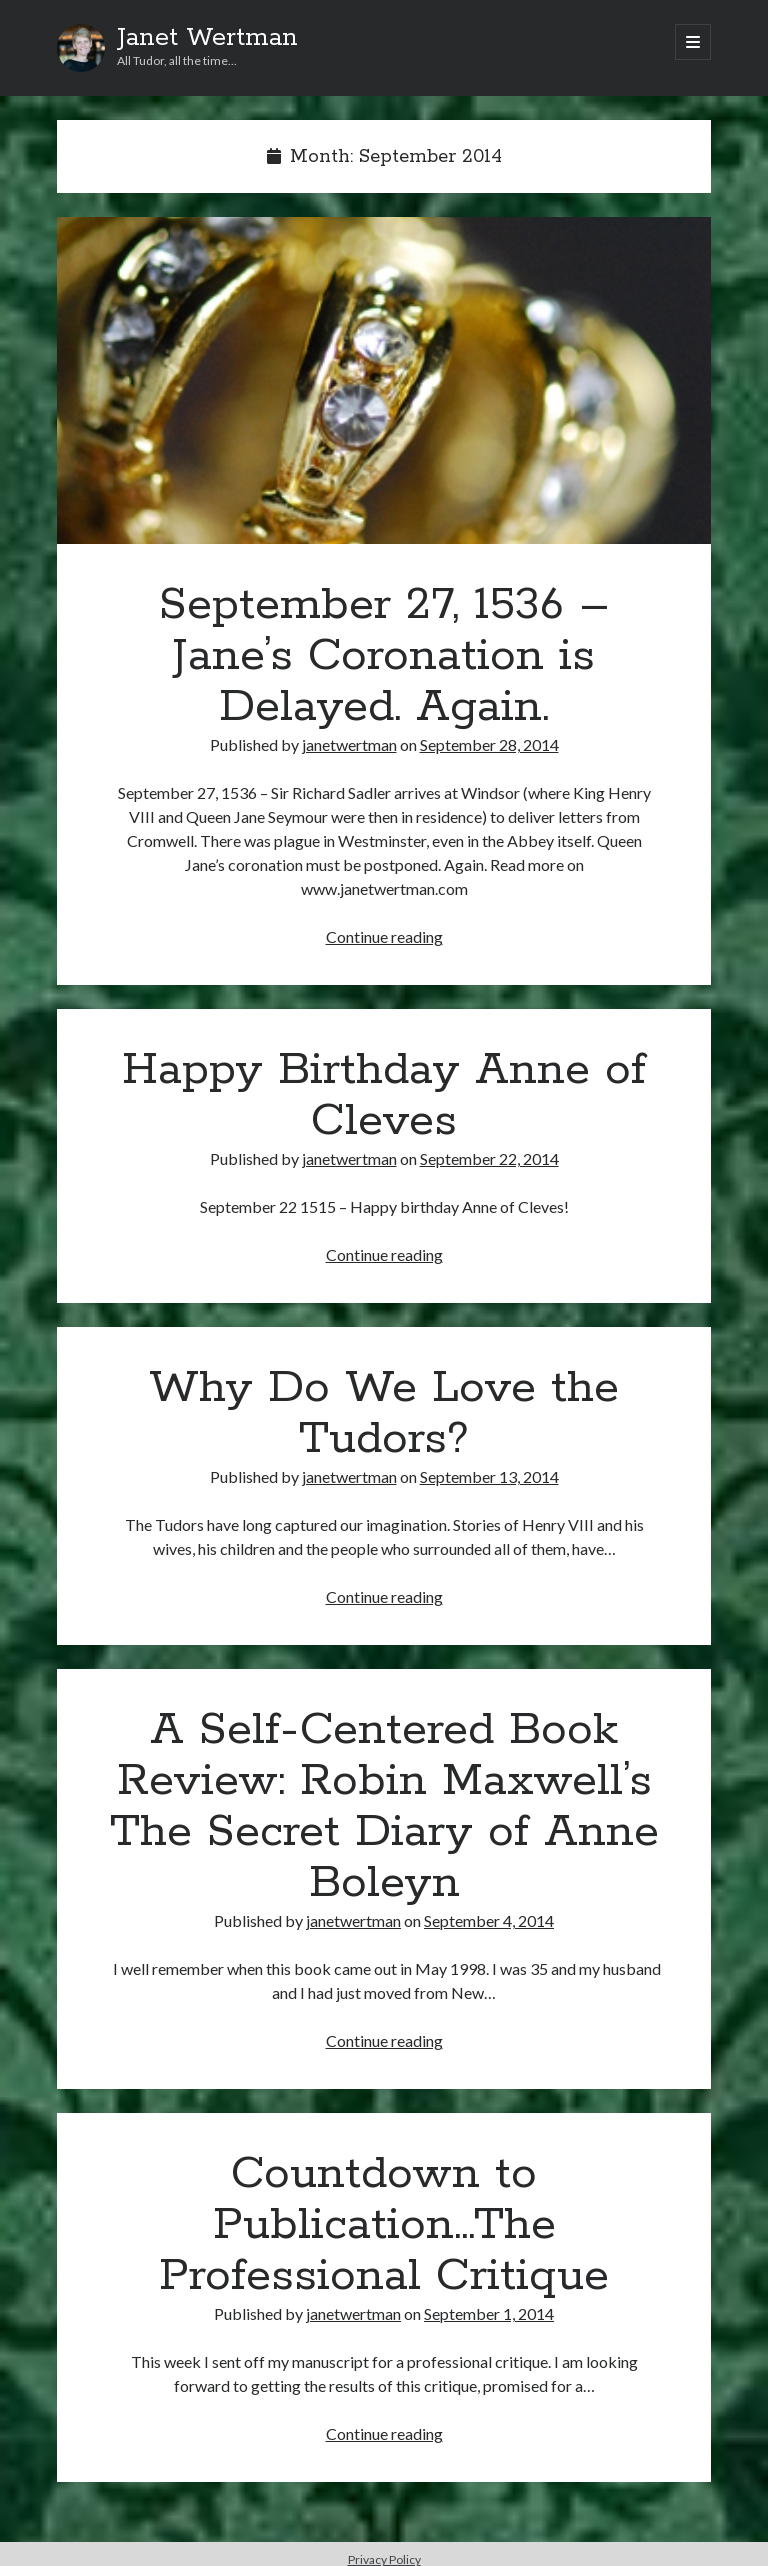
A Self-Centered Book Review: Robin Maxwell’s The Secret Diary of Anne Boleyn (384, 1806)
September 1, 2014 (489, 2313)
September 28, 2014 (489, 744)
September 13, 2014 (489, 1476)
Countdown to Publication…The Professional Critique (384, 2225)
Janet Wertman (207, 38)
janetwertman (349, 744)
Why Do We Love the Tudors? (384, 1413)
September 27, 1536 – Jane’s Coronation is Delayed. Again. (384, 380)
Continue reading (384, 936)
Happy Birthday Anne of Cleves (384, 1095)
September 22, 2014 (489, 1158)
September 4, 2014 (489, 1920)
